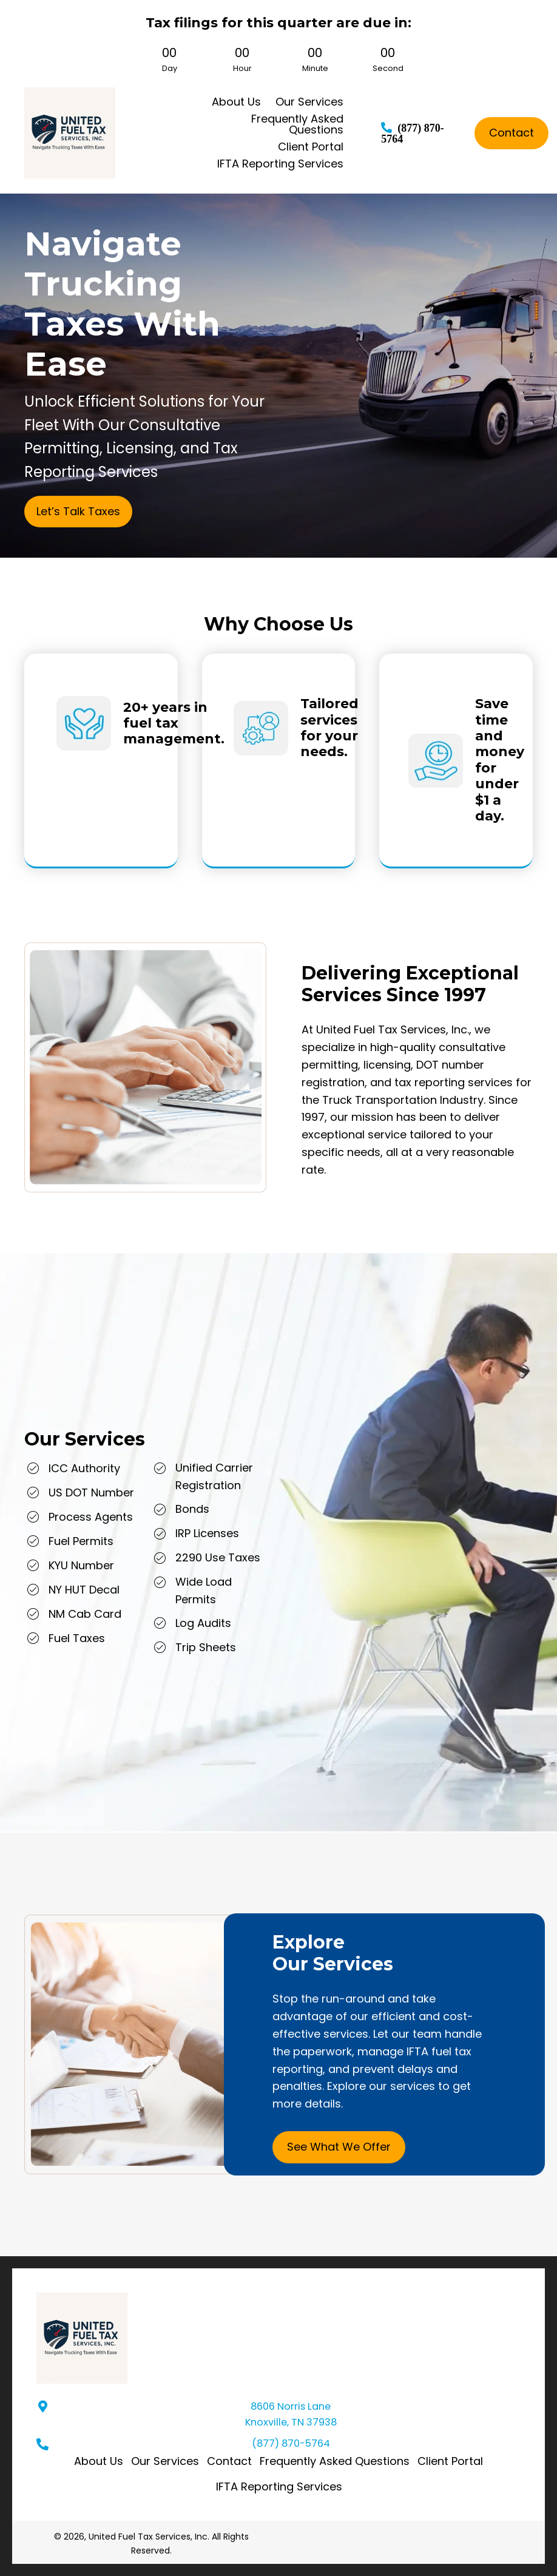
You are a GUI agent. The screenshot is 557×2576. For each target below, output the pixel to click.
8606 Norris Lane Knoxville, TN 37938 (291, 2414)
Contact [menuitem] (229, 2461)
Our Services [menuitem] (165, 2461)
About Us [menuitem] (98, 2461)
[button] (78, 511)
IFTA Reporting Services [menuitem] (279, 2486)
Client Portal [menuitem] (450, 2461)
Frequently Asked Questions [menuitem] (335, 2461)
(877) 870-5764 (291, 2443)
